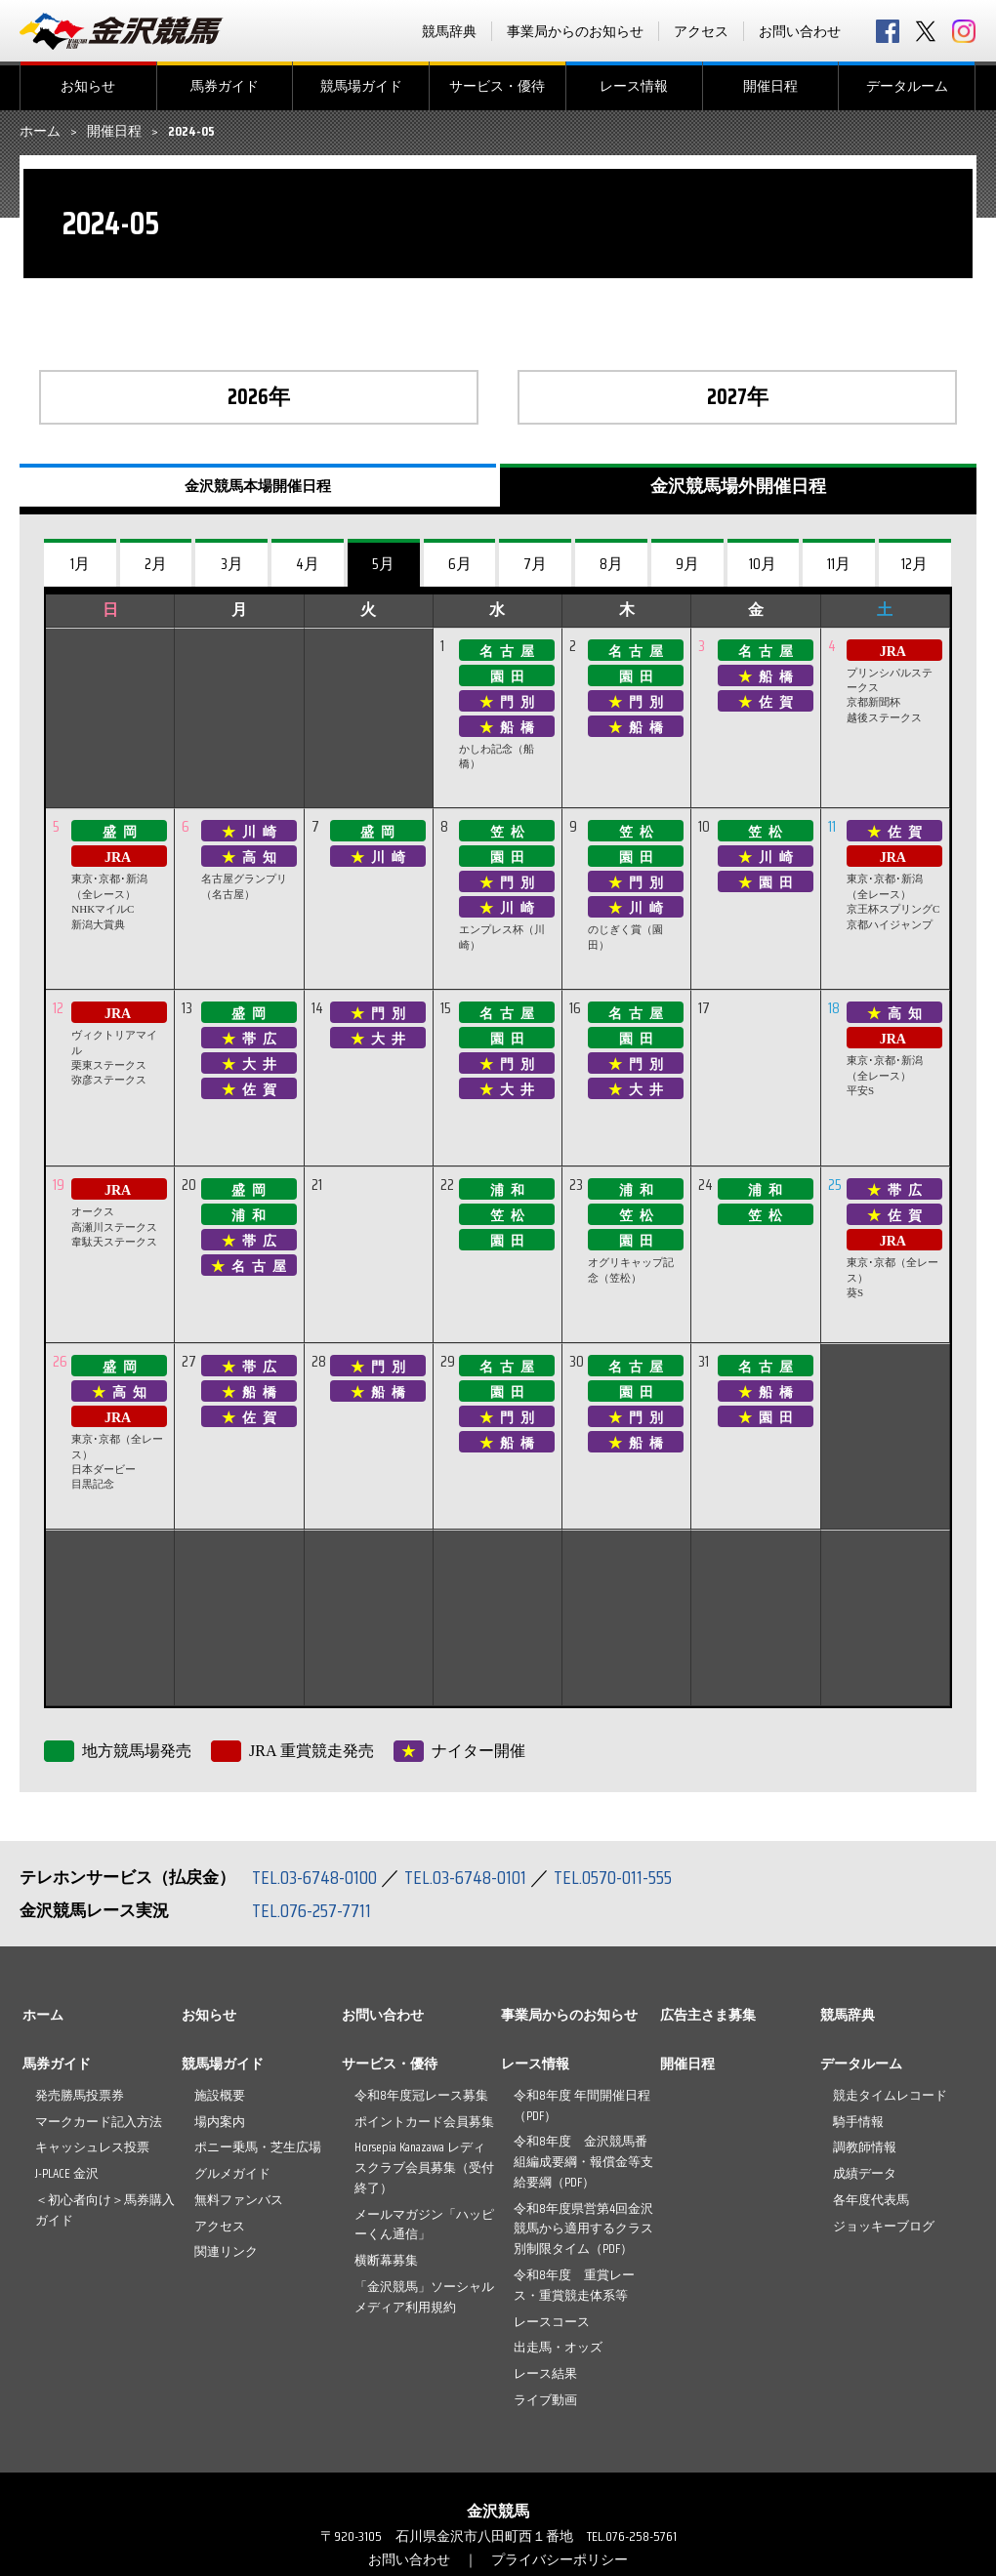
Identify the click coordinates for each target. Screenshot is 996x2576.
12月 (914, 564)
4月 (307, 564)
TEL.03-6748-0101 (466, 1877)
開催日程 (770, 86)
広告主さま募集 (708, 2014)
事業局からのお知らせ (575, 31)
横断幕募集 (386, 2260)
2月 (156, 564)
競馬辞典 (449, 31)
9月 (687, 564)
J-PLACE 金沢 (67, 2173)
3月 (232, 564)
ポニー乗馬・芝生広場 (257, 2147)
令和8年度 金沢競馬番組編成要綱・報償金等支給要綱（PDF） (583, 2161)
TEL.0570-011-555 (615, 1877)
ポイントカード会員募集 (424, 2121)
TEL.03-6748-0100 (315, 1877)
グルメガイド (232, 2173)
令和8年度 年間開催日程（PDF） (582, 2105)
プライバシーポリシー (559, 2559)
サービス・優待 (497, 86)
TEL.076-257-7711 (312, 1910)
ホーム (40, 132)
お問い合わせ (800, 31)
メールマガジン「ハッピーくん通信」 (424, 2224)
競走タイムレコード (890, 2095)
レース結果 (545, 2373)
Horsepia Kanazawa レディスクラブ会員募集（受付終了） (424, 2167)
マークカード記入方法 (98, 2121)
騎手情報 (858, 2121)
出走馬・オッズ (558, 2347)
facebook (887, 31)
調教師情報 (864, 2147)
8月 (611, 564)
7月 (535, 564)
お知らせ (88, 86)
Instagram (963, 31)
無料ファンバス (238, 2199)
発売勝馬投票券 (79, 2095)
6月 (460, 564)
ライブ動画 (545, 2400)
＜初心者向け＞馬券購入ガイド (105, 2209)
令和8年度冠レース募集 (421, 2095)
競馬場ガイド (361, 86)
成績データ (864, 2173)
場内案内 (219, 2121)
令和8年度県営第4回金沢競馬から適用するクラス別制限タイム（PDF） (583, 2229)
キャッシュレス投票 (92, 2147)
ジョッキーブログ (883, 2226)
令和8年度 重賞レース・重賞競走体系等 (574, 2285)
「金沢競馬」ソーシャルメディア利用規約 (424, 2296)
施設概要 (219, 2095)
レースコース (552, 2321)
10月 (762, 564)
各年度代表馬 (871, 2199)
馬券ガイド (224, 86)
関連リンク (226, 2251)
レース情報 (634, 86)
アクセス (701, 31)
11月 (839, 564)
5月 (383, 564)
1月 (80, 564)
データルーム (907, 86)
